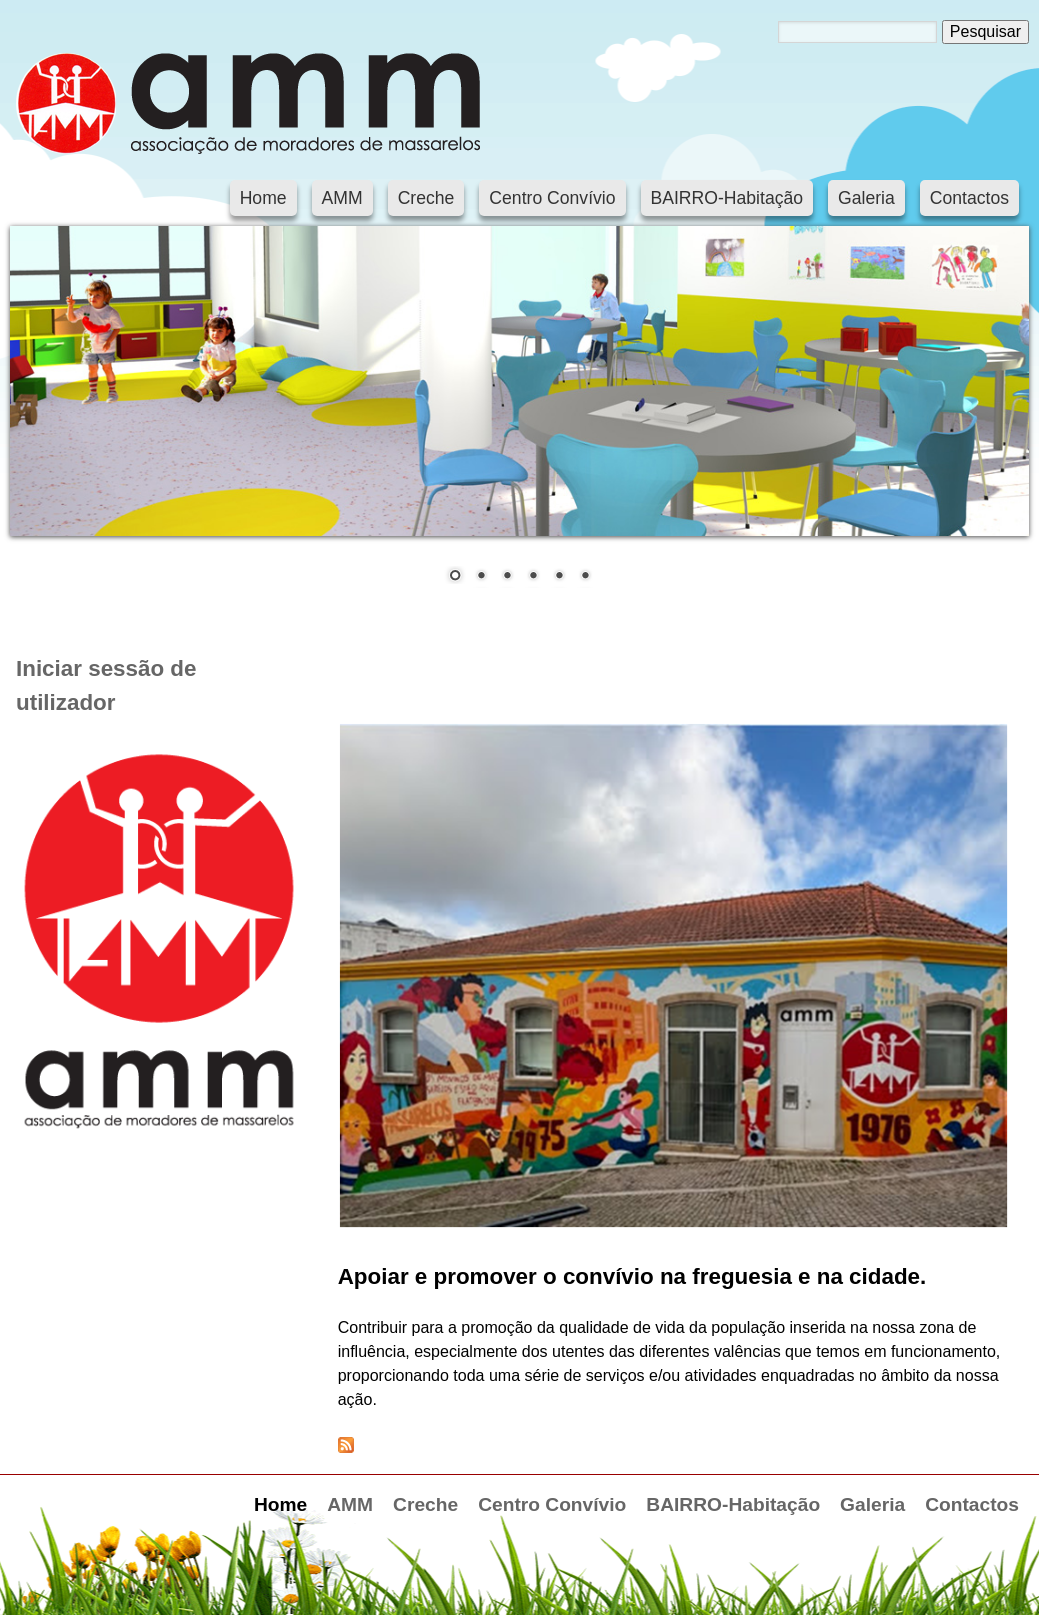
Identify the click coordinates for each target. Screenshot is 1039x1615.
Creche (426, 198)
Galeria (866, 198)
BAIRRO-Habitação (727, 198)
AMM (342, 198)
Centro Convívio (552, 198)
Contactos (969, 198)
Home (263, 198)
